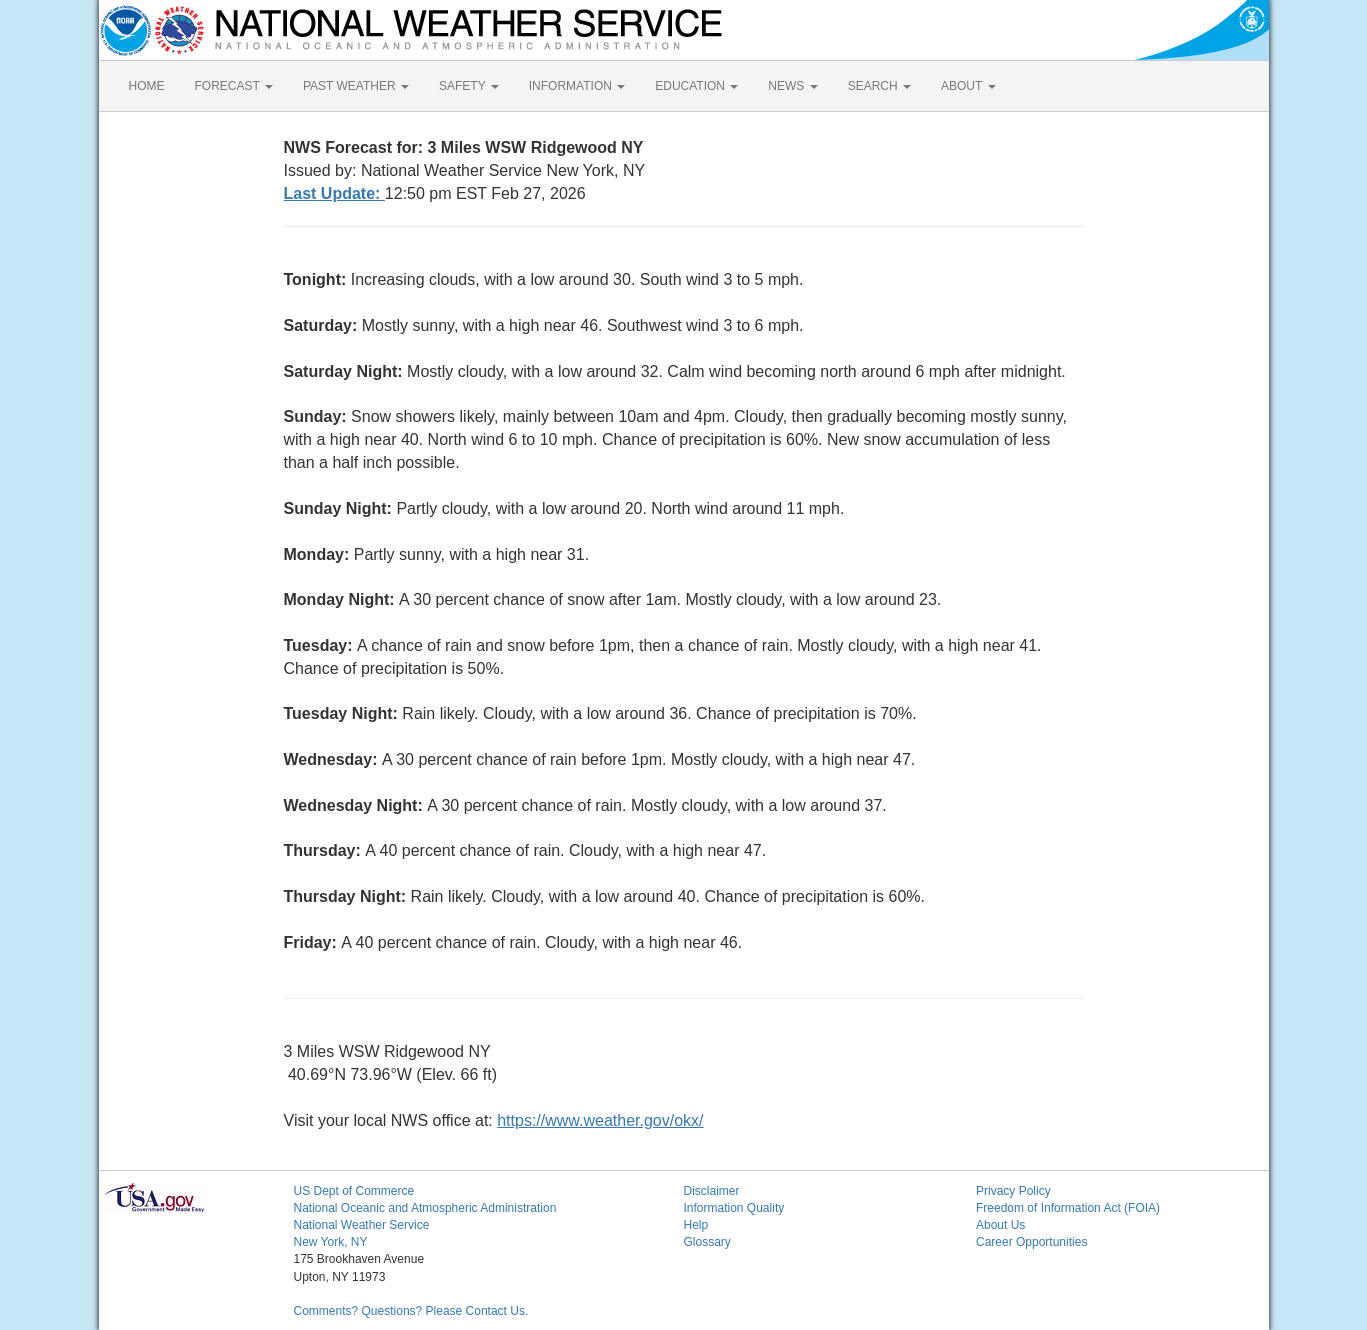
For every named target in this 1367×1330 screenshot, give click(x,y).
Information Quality (734, 1208)
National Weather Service (362, 1225)
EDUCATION (696, 86)
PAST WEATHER (356, 86)
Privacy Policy (1013, 1191)
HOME (147, 86)
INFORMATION (577, 86)
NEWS (792, 86)
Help (696, 1225)
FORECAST (234, 86)
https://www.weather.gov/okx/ (600, 1120)
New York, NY (331, 1242)
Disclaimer (712, 1191)
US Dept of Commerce (354, 1191)
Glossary (707, 1242)
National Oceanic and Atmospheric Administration (425, 1208)
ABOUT (968, 86)
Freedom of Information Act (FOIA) (1068, 1208)
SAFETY (469, 86)
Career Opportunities (1031, 1242)
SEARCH (879, 86)
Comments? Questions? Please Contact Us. (411, 1311)
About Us (1000, 1225)
